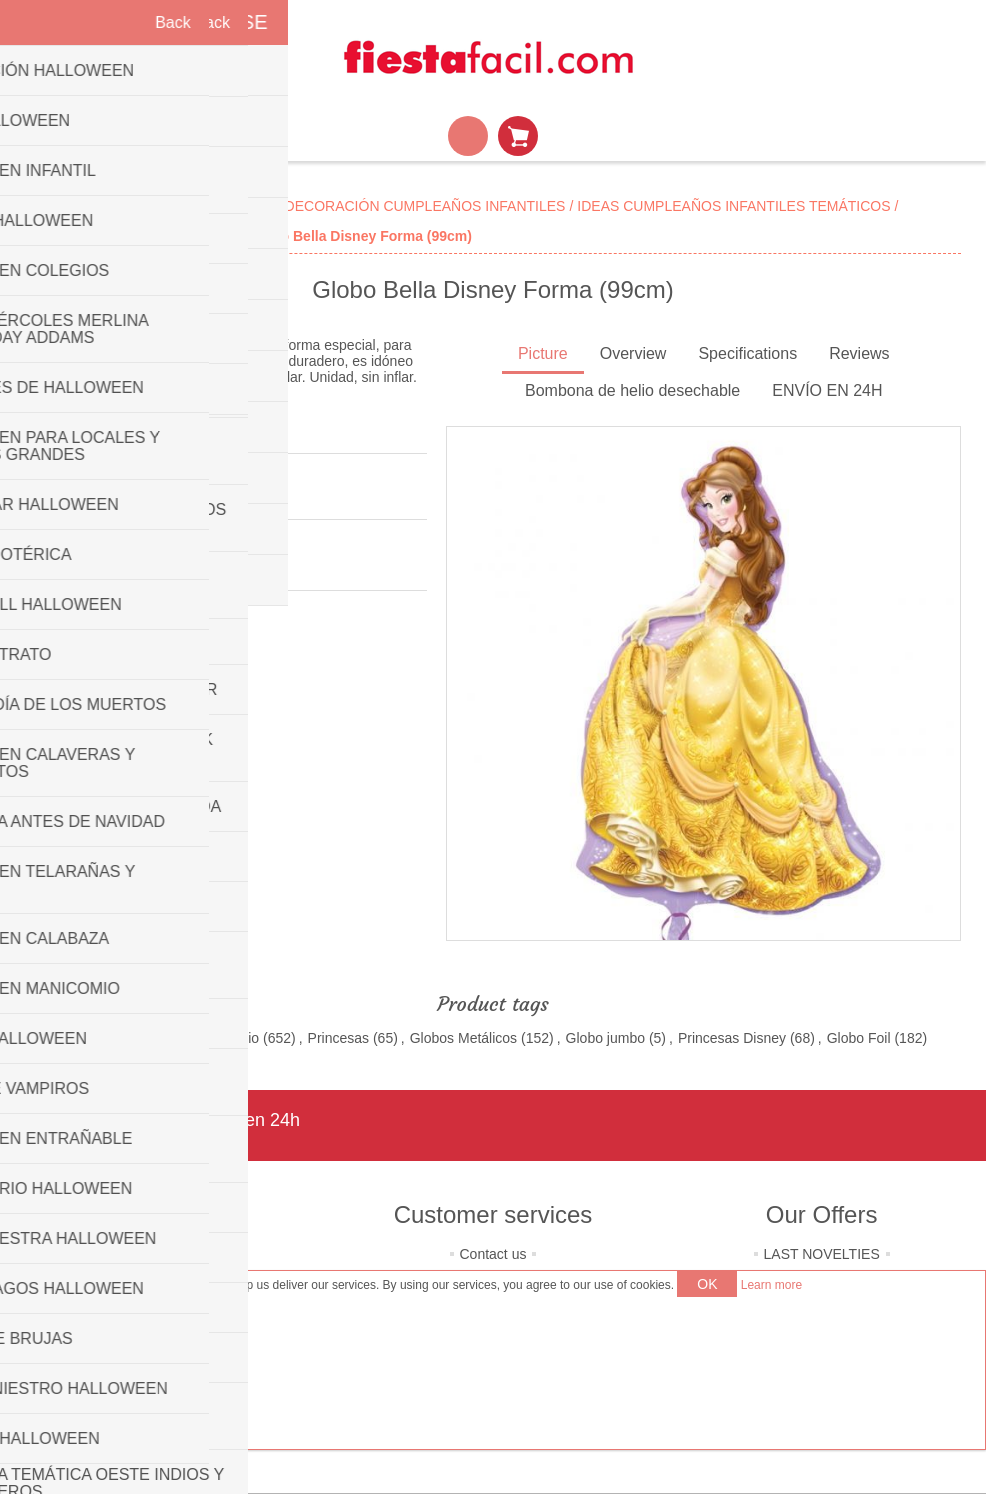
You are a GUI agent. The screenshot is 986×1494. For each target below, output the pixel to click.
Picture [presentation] (543, 353)
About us (164, 1254)
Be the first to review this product (126, 496)
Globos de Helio (209, 1038)
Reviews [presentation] (859, 353)
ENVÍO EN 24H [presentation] (827, 390)
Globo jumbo (605, 1038)
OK (707, 1284)
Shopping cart (518, 136)
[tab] (543, 355)
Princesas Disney (732, 1038)
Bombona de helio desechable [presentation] (632, 390)
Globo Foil (859, 1038)
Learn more (771, 1285)
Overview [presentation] (633, 353)
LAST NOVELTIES (822, 1254)
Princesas (338, 1038)
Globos (81, 1038)
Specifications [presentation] (747, 353)
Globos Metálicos (463, 1038)
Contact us (493, 1254)
